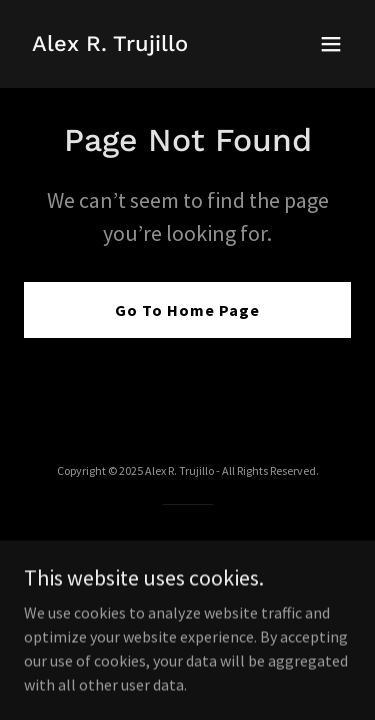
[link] (110, 45)
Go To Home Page (187, 310)
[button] (331, 44)
